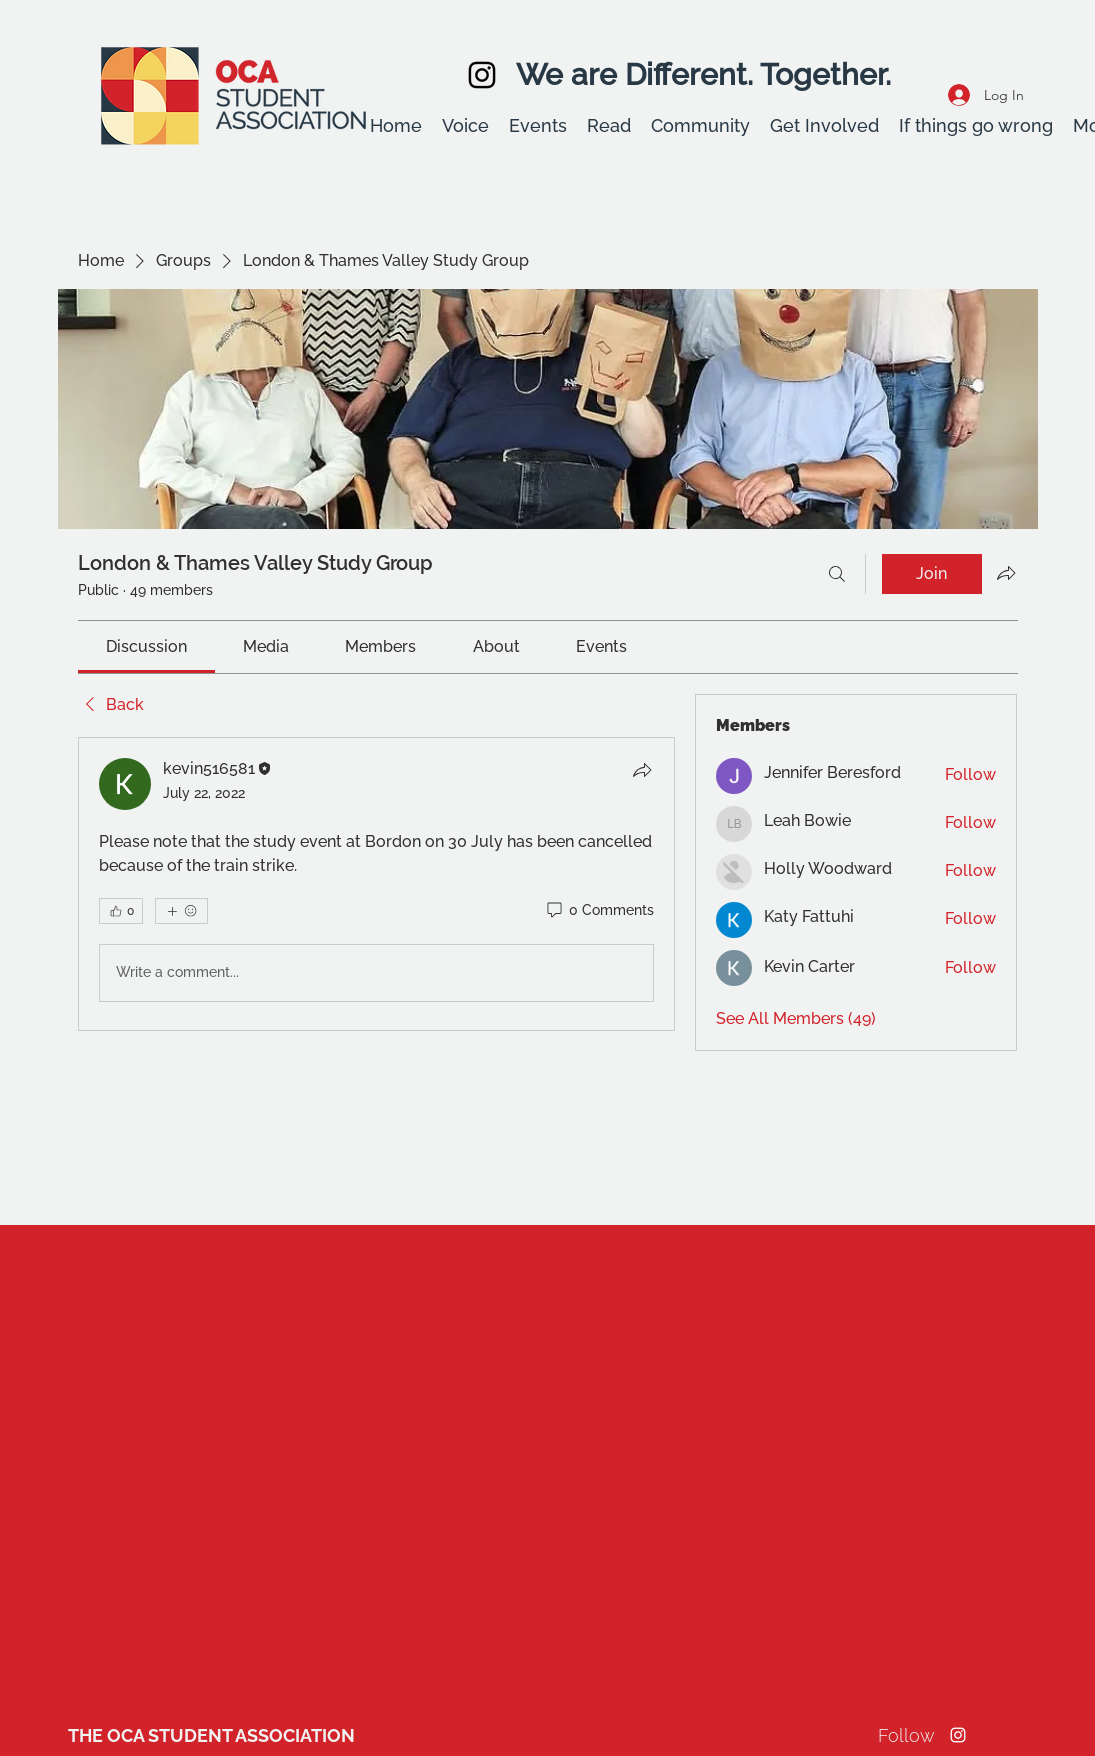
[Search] (837, 574)
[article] (377, 884)
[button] (465, 126)
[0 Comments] (599, 911)
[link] (146, 646)
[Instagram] (482, 75)
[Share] (642, 770)
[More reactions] (181, 911)
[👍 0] (121, 911)
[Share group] (1006, 573)
